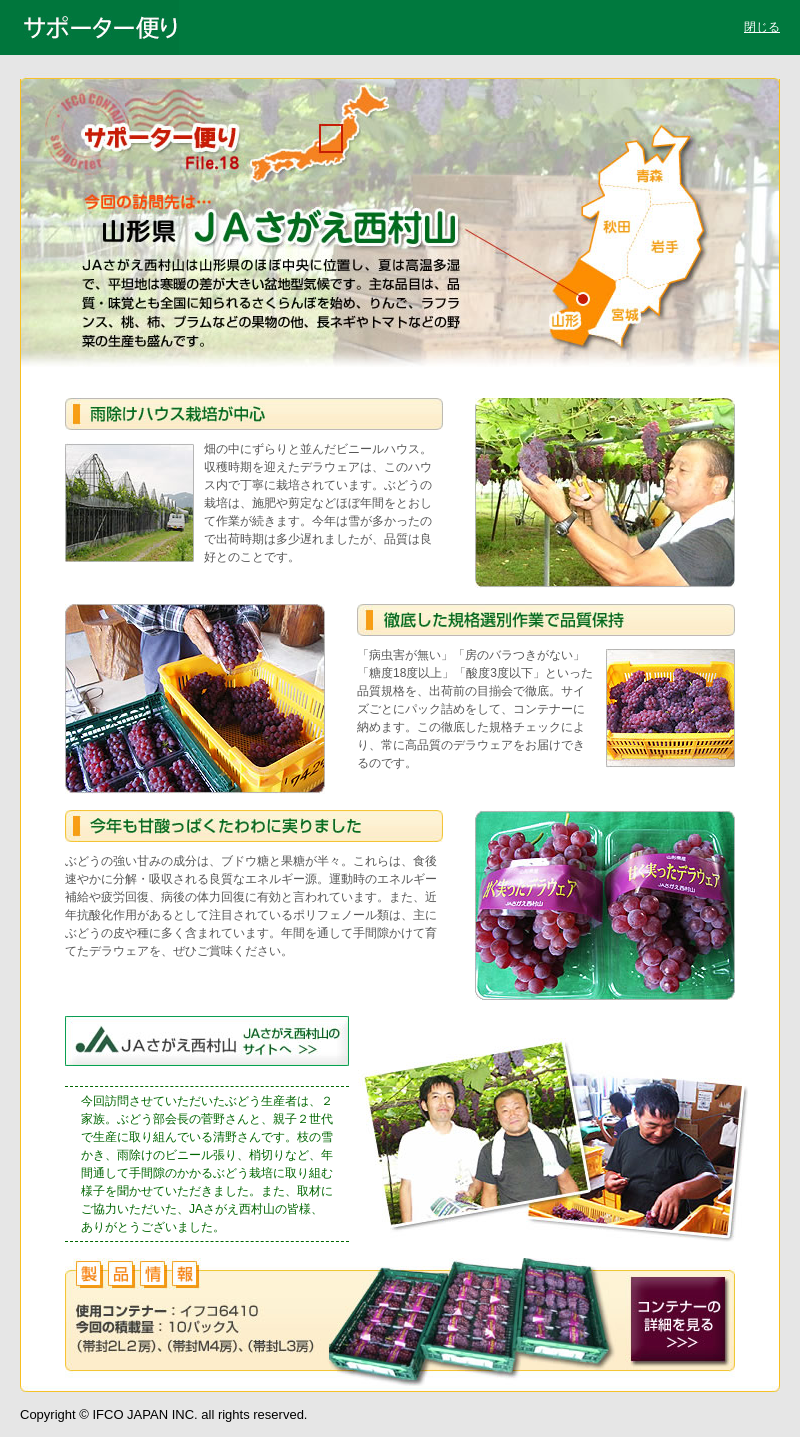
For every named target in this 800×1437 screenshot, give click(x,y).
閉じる (762, 27)
